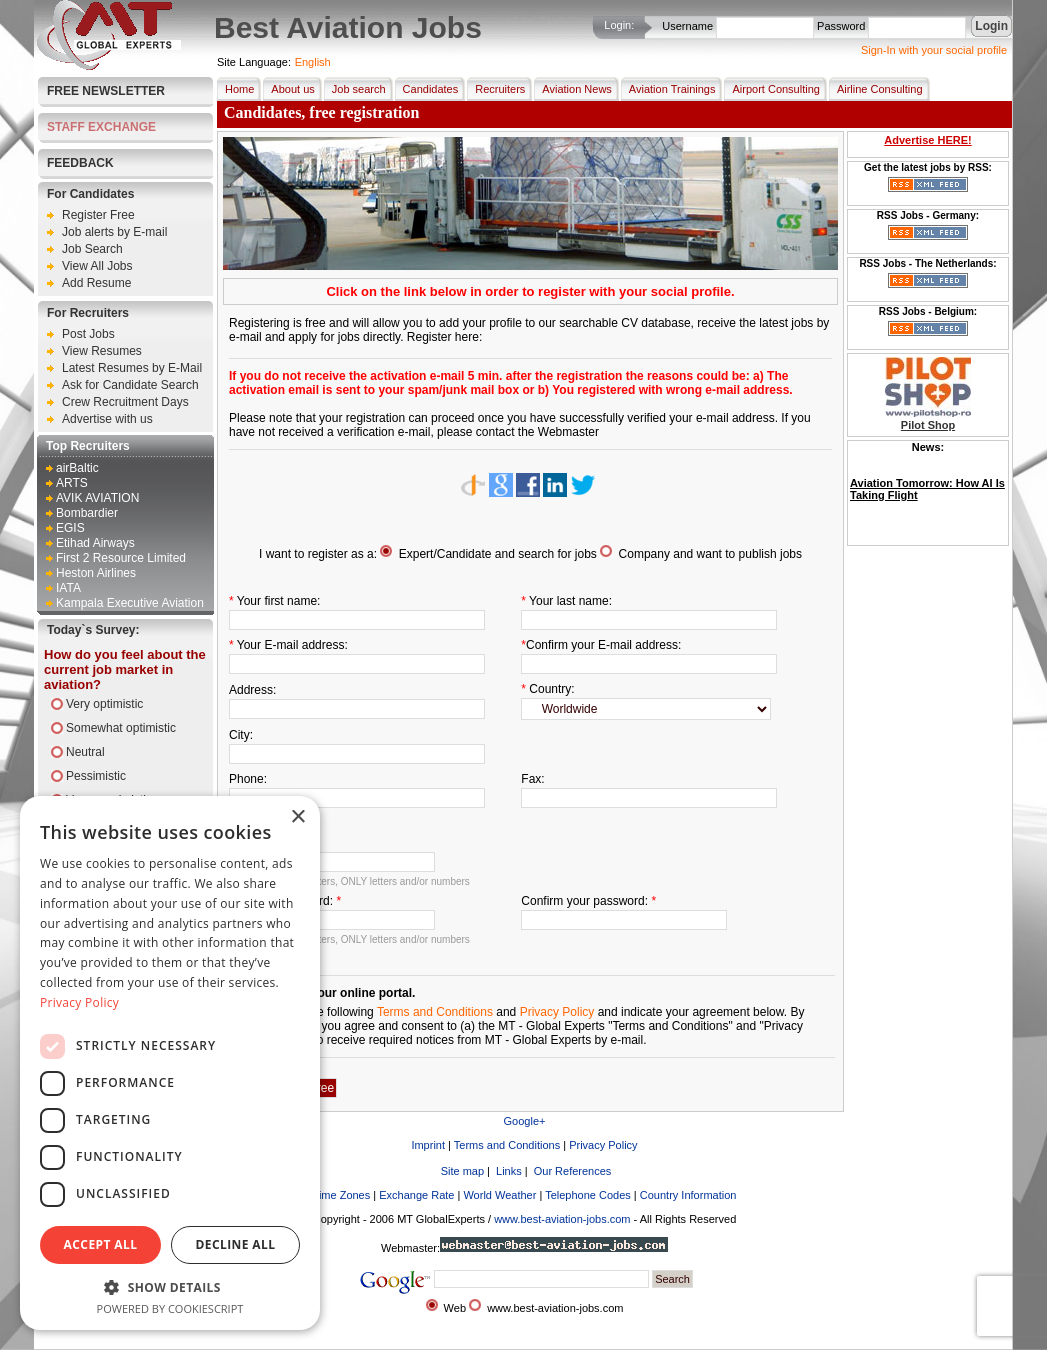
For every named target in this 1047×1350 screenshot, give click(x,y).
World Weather (499, 1195)
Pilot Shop (928, 425)
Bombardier (87, 513)
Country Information (688, 1195)
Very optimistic (104, 704)
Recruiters (496, 89)
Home (235, 89)
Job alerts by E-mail (114, 232)
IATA (68, 588)
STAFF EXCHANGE (101, 127)
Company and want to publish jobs (710, 554)
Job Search (92, 249)
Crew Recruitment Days (125, 402)
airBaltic (77, 468)
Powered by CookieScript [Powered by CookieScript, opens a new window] (170, 1308)
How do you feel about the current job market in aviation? (125, 669)
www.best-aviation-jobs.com (562, 1219)
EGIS (70, 528)
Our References (571, 1171)
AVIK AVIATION (97, 498)
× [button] (297, 817)
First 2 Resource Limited (121, 558)
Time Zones (342, 1195)
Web (455, 1308)
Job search (355, 89)
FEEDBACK (80, 163)
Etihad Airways (95, 543)
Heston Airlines (96, 573)
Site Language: (254, 62)
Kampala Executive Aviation (130, 603)
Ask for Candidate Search (130, 385)
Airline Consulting (876, 89)
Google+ (525, 1121)
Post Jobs (88, 334)
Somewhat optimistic (121, 728)
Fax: (532, 779)
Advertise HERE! (927, 140)
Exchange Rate (416, 1195)
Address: (252, 690)
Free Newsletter (106, 91)
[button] (170, 1286)
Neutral (85, 752)
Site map (461, 1171)
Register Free (98, 215)
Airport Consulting (771, 89)
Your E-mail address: (292, 645)
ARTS (72, 483)
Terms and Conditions (435, 1012)
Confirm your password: (584, 901)
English (313, 62)
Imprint (428, 1145)
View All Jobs (97, 266)
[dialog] (170, 1063)
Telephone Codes (588, 1195)
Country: (551, 689)
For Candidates (90, 194)
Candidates (427, 89)
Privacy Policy (557, 1012)
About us (288, 89)
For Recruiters (88, 313)
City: (241, 735)
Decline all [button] (236, 1244)
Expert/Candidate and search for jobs (498, 554)
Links (507, 1171)
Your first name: (279, 601)
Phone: (248, 779)
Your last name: (570, 601)
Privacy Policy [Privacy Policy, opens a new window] (79, 1002)
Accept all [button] (101, 1244)
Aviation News (573, 89)
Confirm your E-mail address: (603, 645)
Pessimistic (96, 776)
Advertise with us (107, 419)
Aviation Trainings (668, 89)
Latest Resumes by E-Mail (132, 368)
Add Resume (96, 283)
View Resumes (102, 351)
